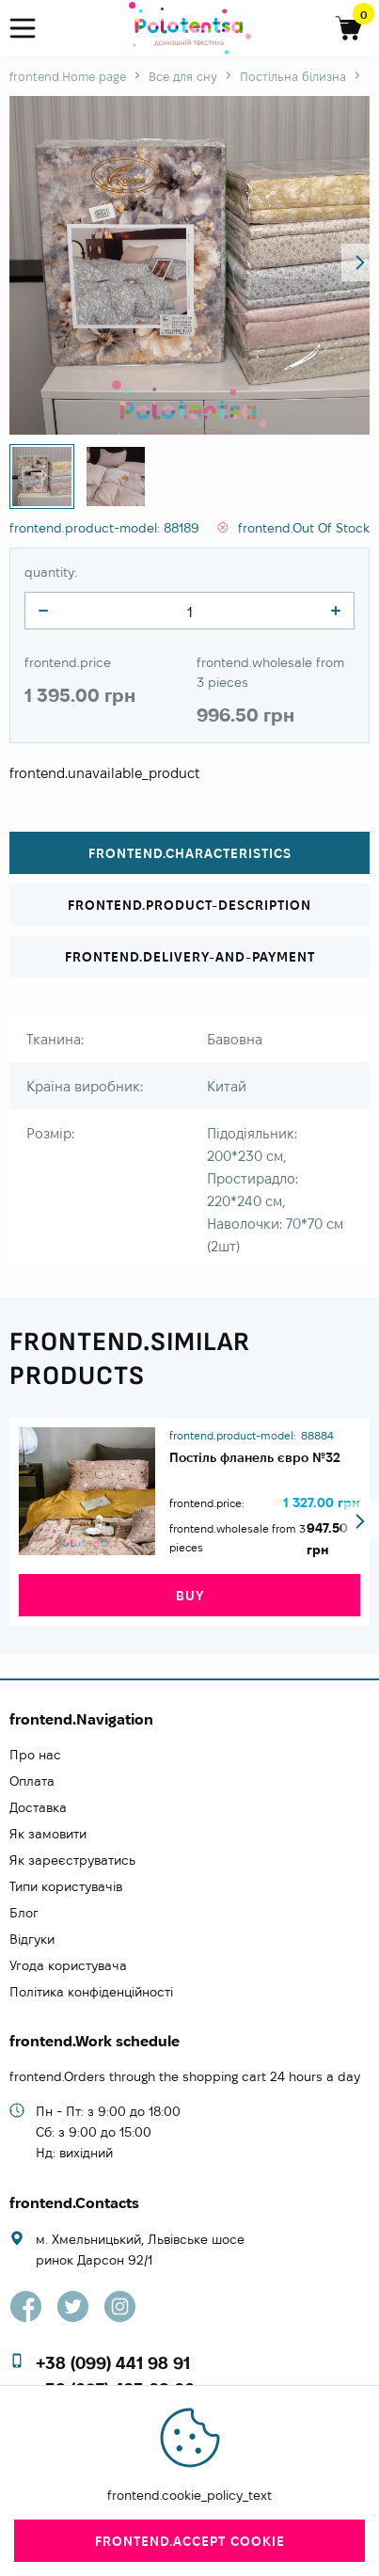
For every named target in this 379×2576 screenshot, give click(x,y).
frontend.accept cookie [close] (190, 2541)
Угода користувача (68, 1965)
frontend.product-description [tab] (189, 905)
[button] (360, 262)
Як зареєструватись (72, 1860)
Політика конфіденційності (91, 1991)
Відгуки (32, 1939)
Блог (24, 1912)
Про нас (35, 1754)
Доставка (38, 1807)
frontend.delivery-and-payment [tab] (190, 956)
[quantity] (43, 610)
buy (190, 1595)
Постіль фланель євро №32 (254, 1457)
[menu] (30, 29)
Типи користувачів (65, 1886)
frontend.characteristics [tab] (190, 853)
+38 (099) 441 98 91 (113, 2363)
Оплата (32, 1781)
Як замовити (48, 1833)
